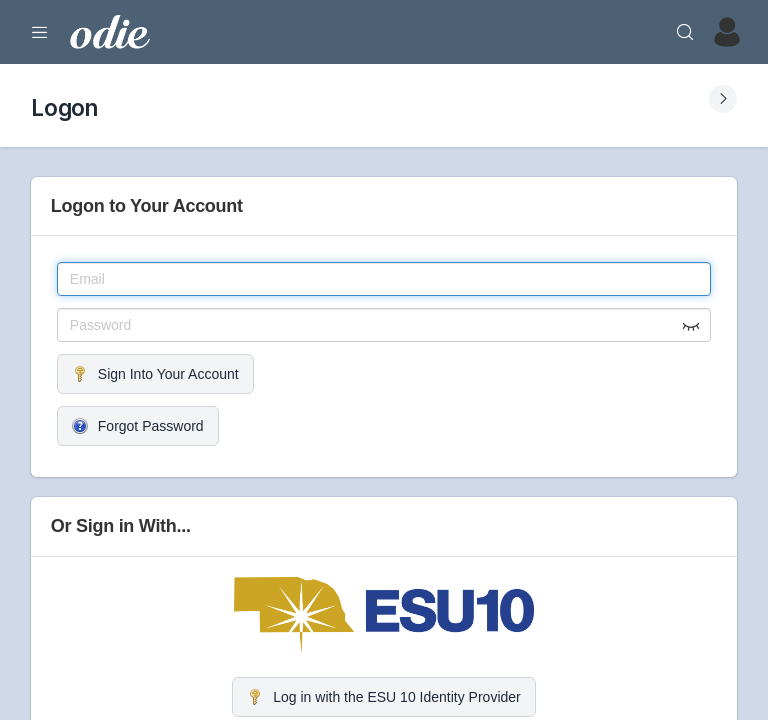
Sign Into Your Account (155, 374)
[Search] (685, 32)
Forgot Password (138, 426)
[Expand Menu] (40, 32)
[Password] (384, 325)
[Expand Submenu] (723, 99)
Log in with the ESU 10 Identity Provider (383, 697)
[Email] (384, 279)
